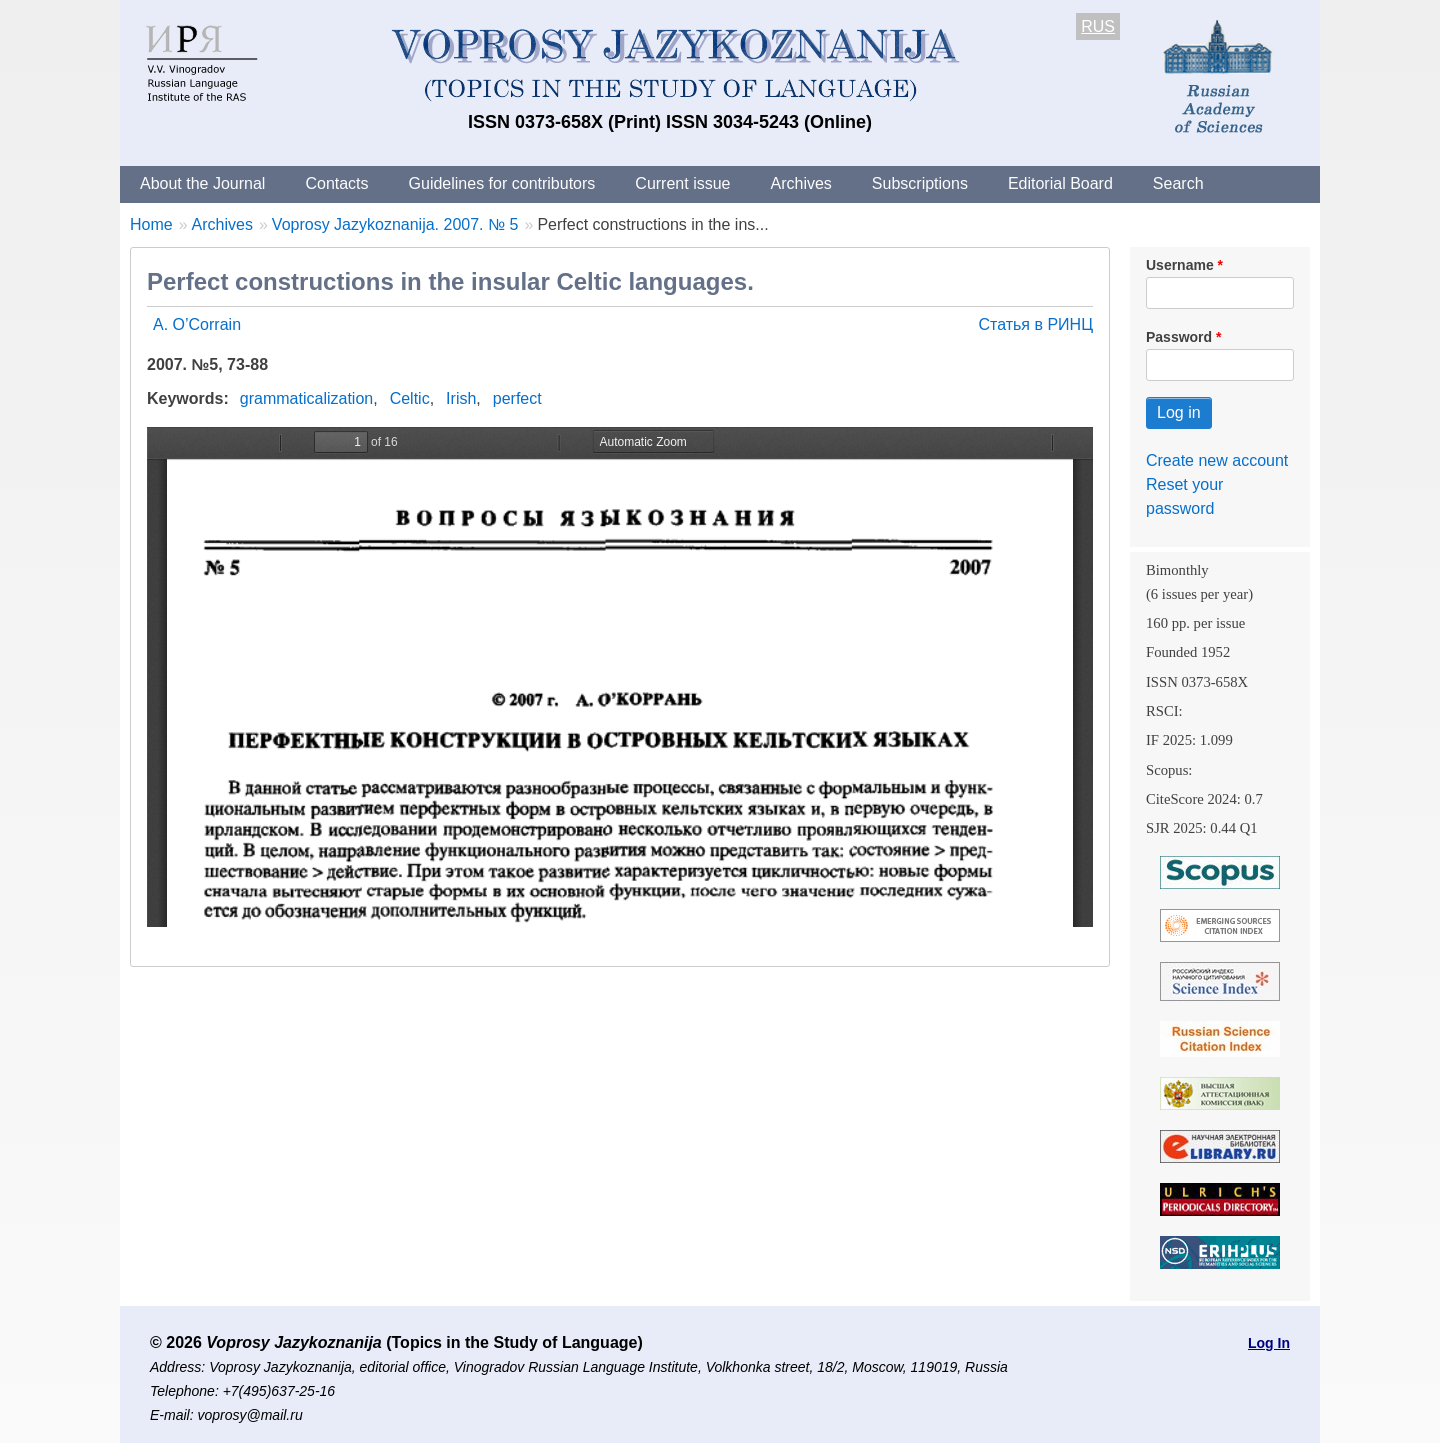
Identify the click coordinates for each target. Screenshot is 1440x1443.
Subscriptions (920, 183)
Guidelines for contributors (502, 183)
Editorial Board (1060, 183)
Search (1178, 183)
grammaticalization (306, 398)
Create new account (1217, 460)
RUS (1098, 26)
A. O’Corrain (197, 324)
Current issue (682, 183)
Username (1180, 265)
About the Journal (202, 183)
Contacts (336, 183)
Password (1179, 337)
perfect (517, 398)
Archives (800, 183)
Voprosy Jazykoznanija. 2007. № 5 (395, 224)
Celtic (410, 398)
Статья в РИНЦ (1035, 324)
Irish (461, 398)
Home (151, 224)
